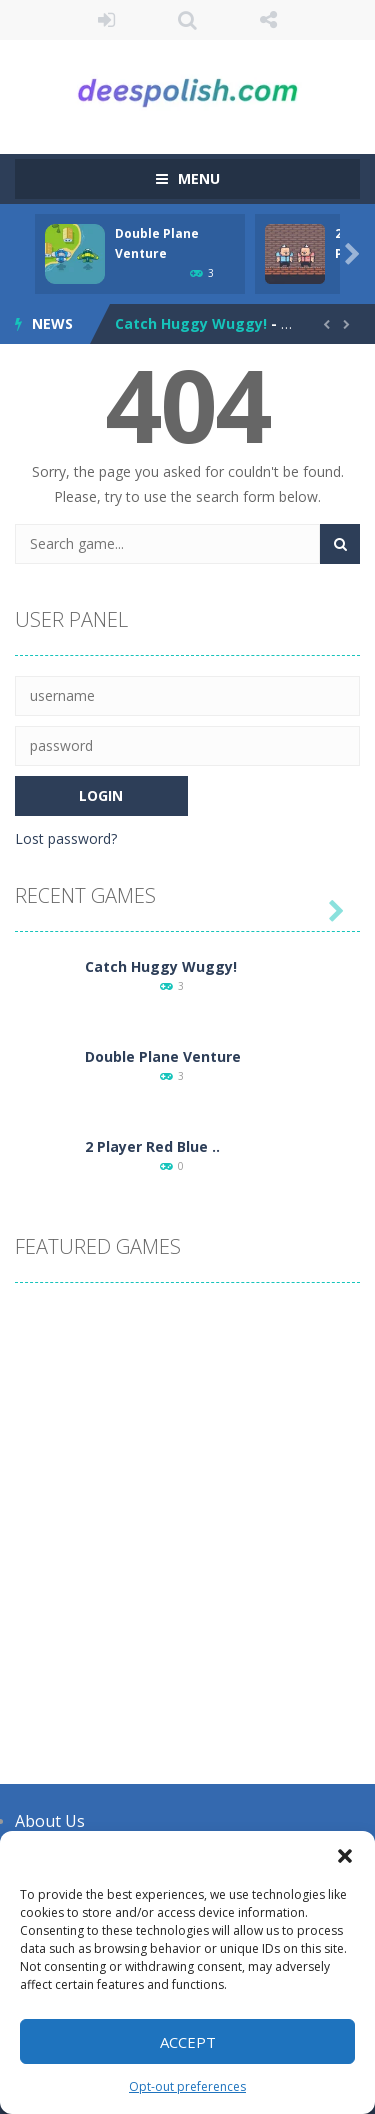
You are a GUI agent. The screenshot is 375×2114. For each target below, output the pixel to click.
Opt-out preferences (187, 2086)
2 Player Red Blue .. (152, 1146)
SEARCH (187, 20)
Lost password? (66, 838)
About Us (50, 1821)
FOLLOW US (268, 20)
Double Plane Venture (163, 1056)
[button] (345, 1856)
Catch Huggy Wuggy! (191, 323)
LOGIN (106, 20)
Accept (188, 2042)
